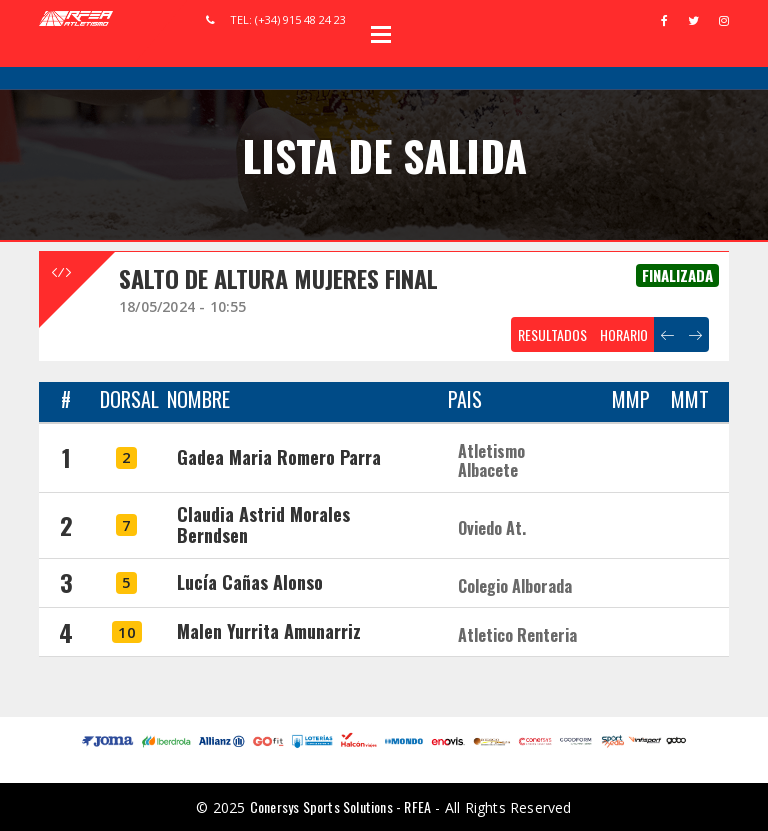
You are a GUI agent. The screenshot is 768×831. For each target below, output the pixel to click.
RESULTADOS (552, 334)
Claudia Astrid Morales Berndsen (263, 525)
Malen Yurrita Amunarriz (269, 631)
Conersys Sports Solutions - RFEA (340, 806)
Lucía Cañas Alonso (250, 582)
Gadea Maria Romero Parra (279, 457)
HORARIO (624, 334)
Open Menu (381, 34)
